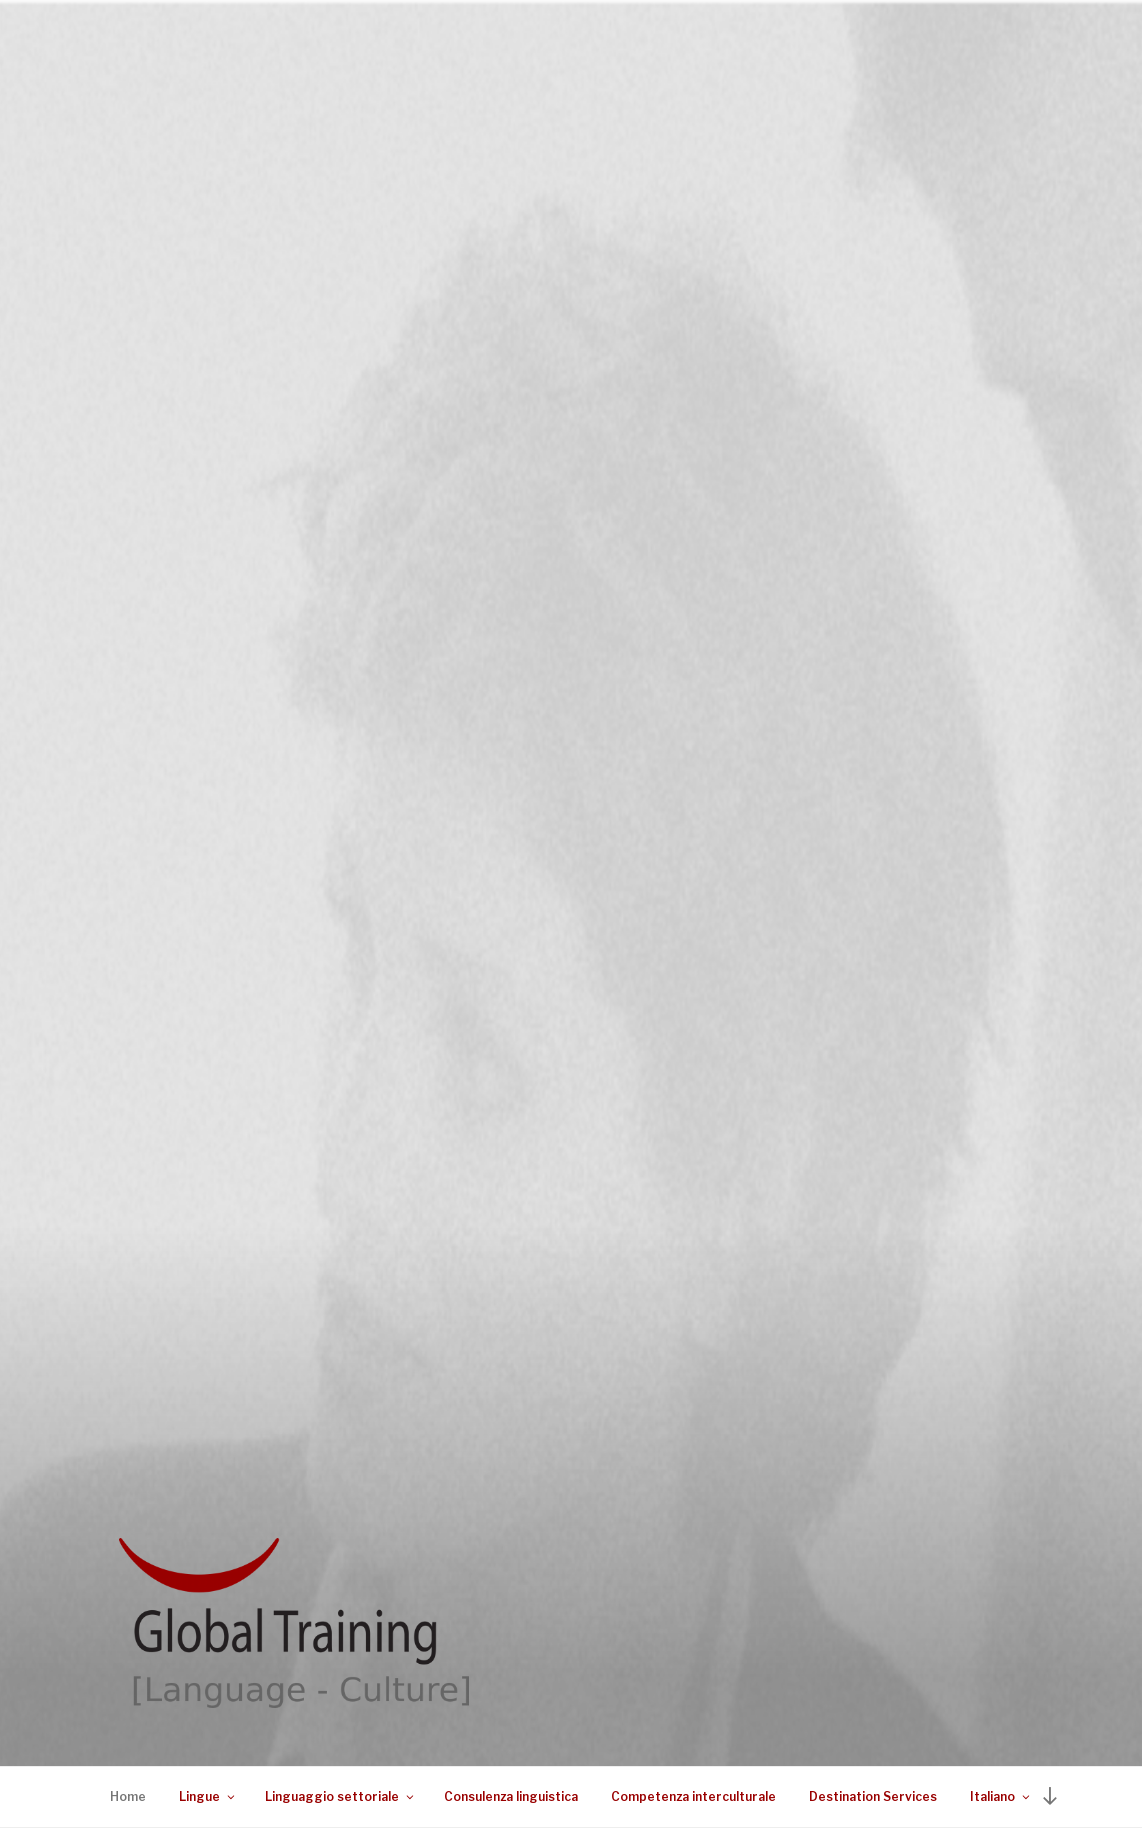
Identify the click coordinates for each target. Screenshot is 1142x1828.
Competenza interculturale (693, 1796)
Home (128, 1796)
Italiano (1001, 1796)
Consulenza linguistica (511, 1796)
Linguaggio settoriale (340, 1796)
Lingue (208, 1796)
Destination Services (873, 1796)
